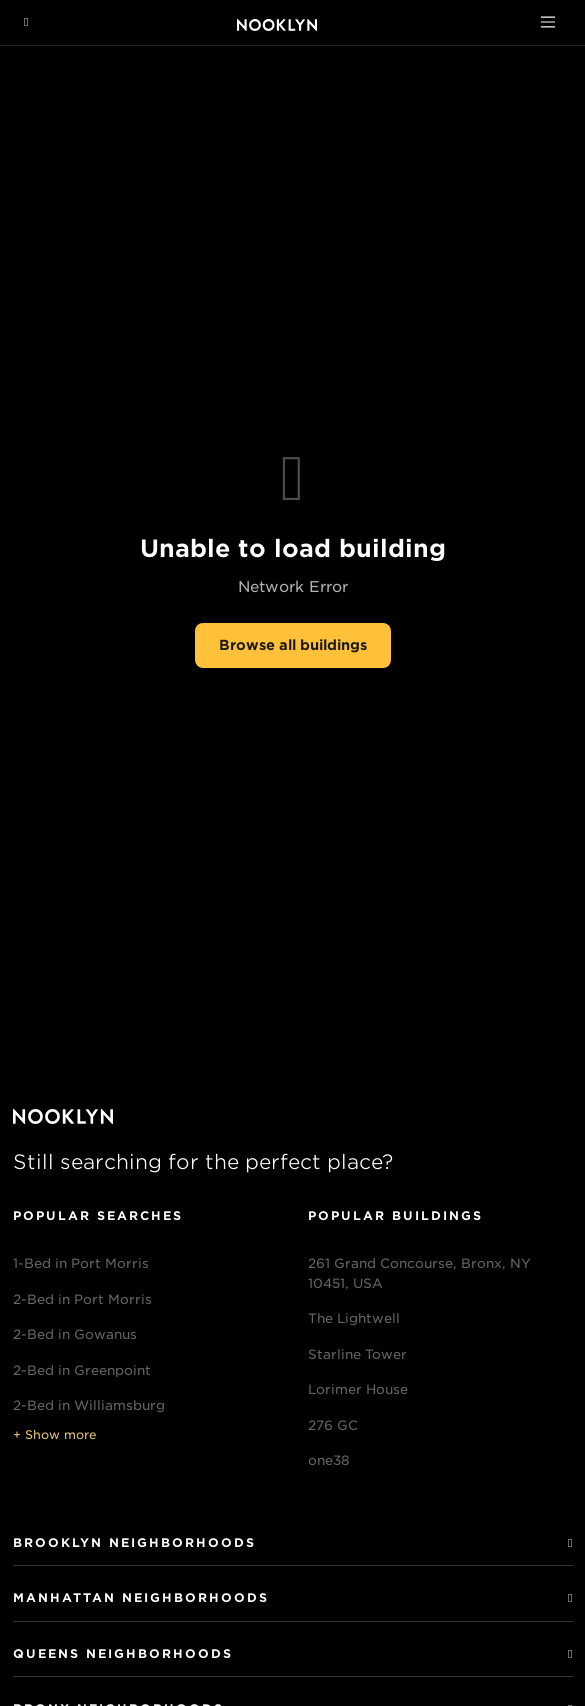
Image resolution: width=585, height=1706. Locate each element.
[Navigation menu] (26, 22)
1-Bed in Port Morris (81, 1263)
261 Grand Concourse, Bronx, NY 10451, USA (419, 1273)
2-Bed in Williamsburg (89, 1405)
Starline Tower (357, 1354)
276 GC (333, 1425)
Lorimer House (358, 1389)
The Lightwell (354, 1318)
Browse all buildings (293, 645)
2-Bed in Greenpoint (82, 1370)
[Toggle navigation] (548, 22)
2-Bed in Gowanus (75, 1334)
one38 (329, 1460)
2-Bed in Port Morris (82, 1299)
